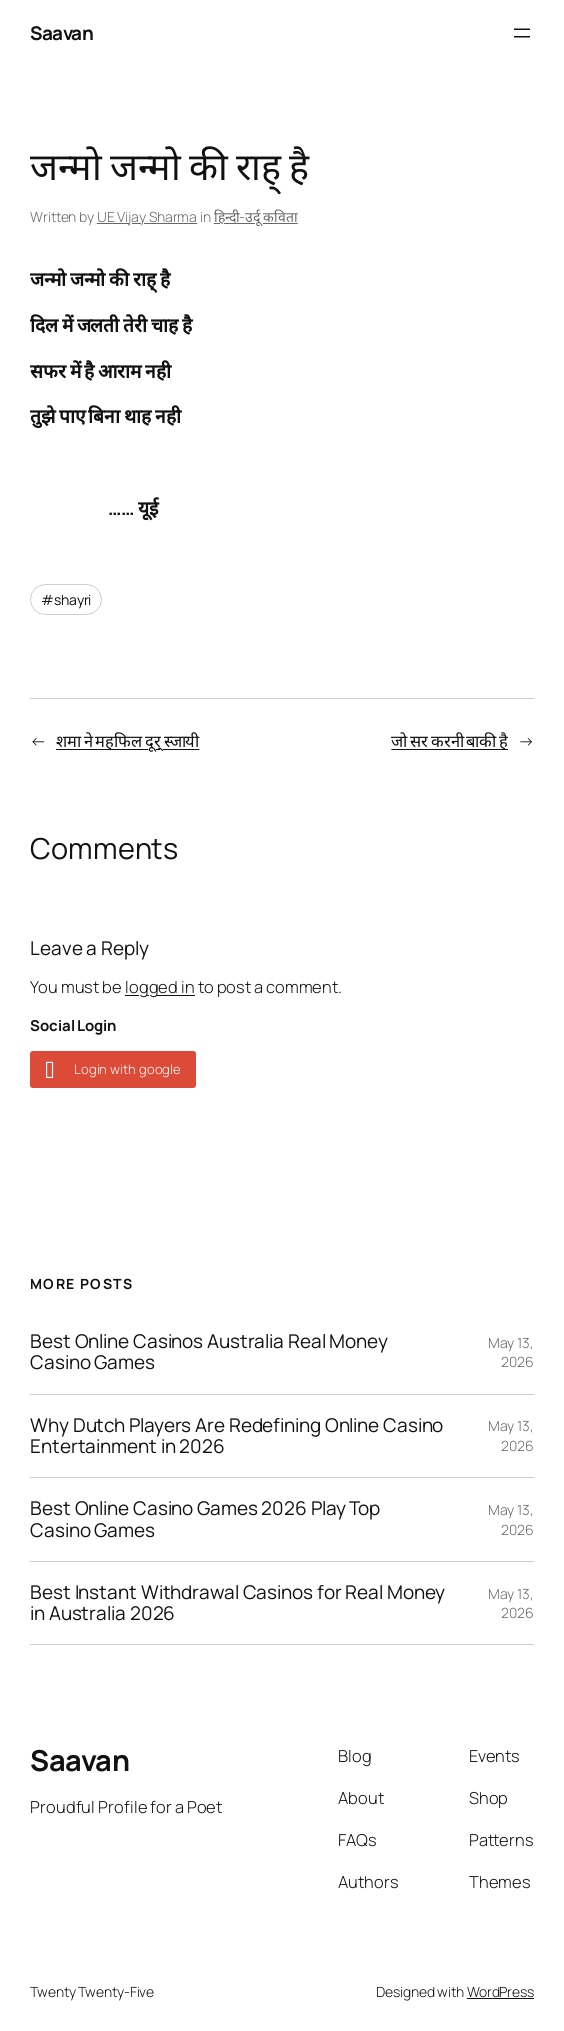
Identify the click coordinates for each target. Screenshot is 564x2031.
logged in (160, 986)
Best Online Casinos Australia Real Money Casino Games (209, 1352)
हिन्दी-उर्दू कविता (256, 216)
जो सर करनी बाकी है (449, 740)
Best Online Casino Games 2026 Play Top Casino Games (205, 1519)
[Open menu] (522, 33)
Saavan (61, 33)
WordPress (500, 1991)
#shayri (66, 599)
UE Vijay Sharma (147, 216)
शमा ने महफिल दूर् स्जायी (127, 740)
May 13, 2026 (511, 1352)
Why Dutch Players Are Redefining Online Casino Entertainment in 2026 (236, 1436)
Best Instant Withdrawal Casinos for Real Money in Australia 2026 (237, 1603)
